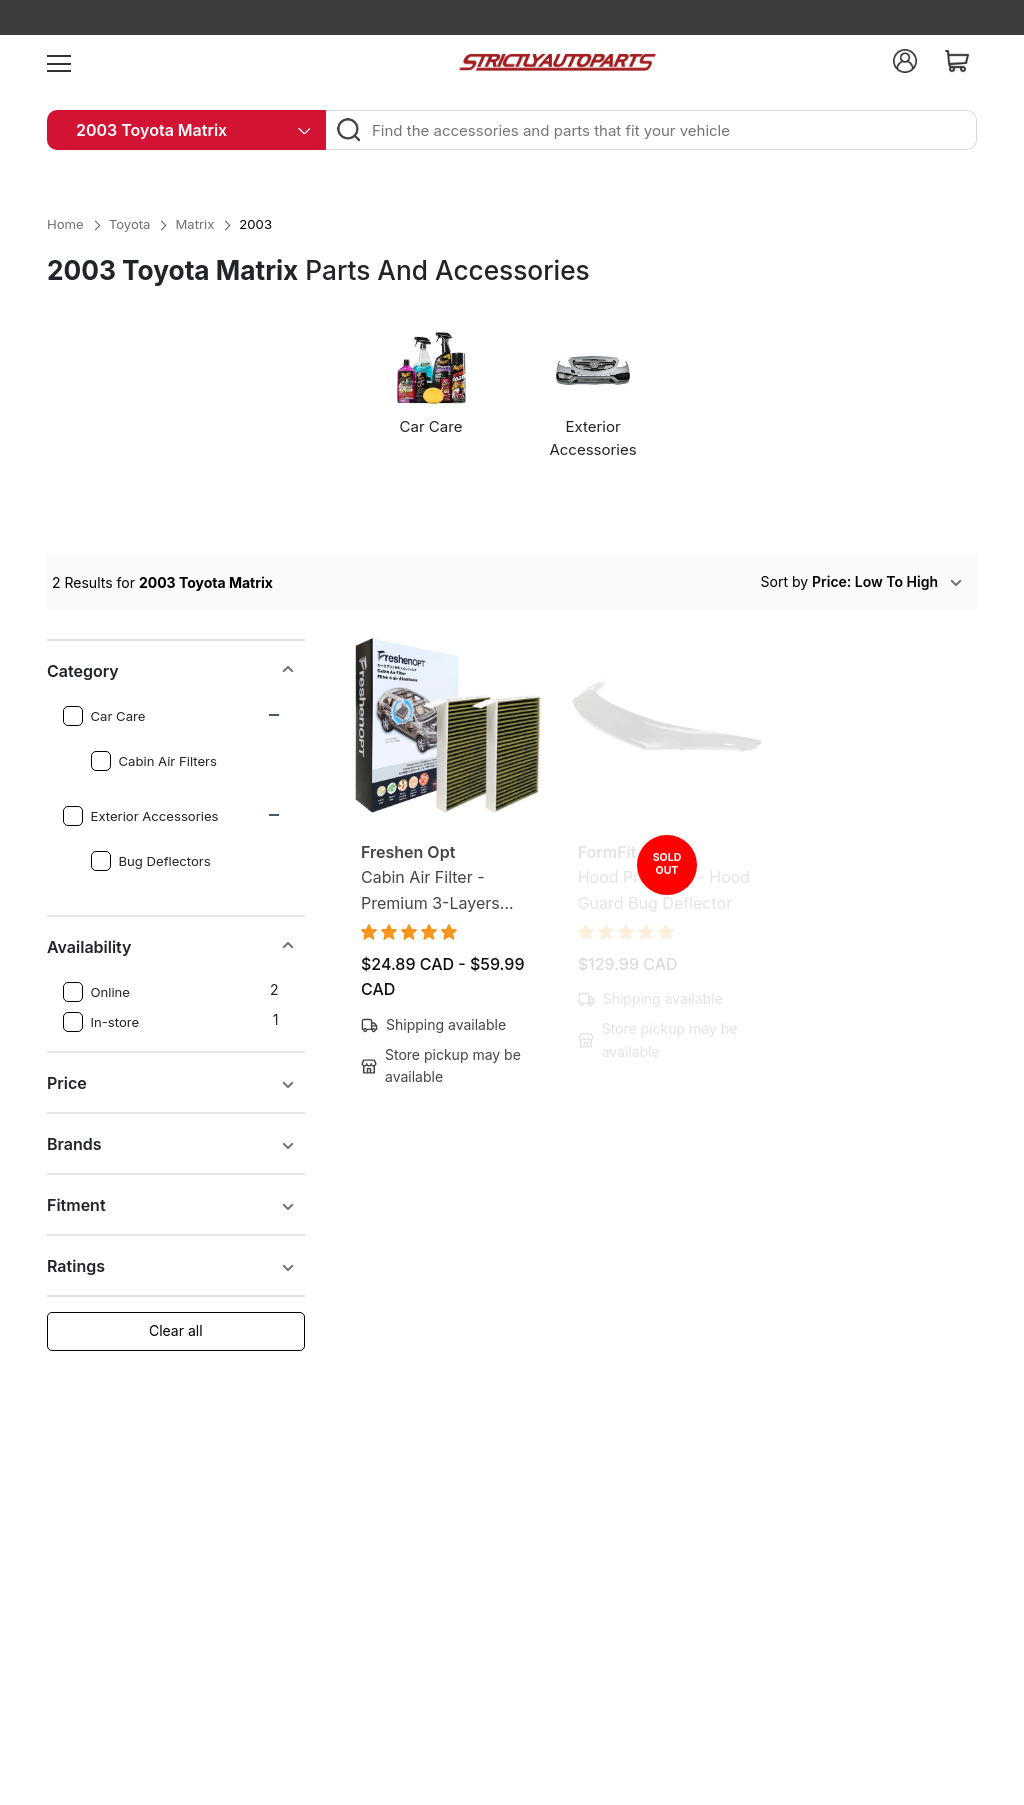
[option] (434, 392)
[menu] (59, 61)
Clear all (176, 1330)
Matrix (194, 224)
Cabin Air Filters (154, 761)
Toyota (130, 224)
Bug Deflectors (151, 861)
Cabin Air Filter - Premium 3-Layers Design (430, 891)
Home (65, 224)
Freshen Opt (408, 852)
